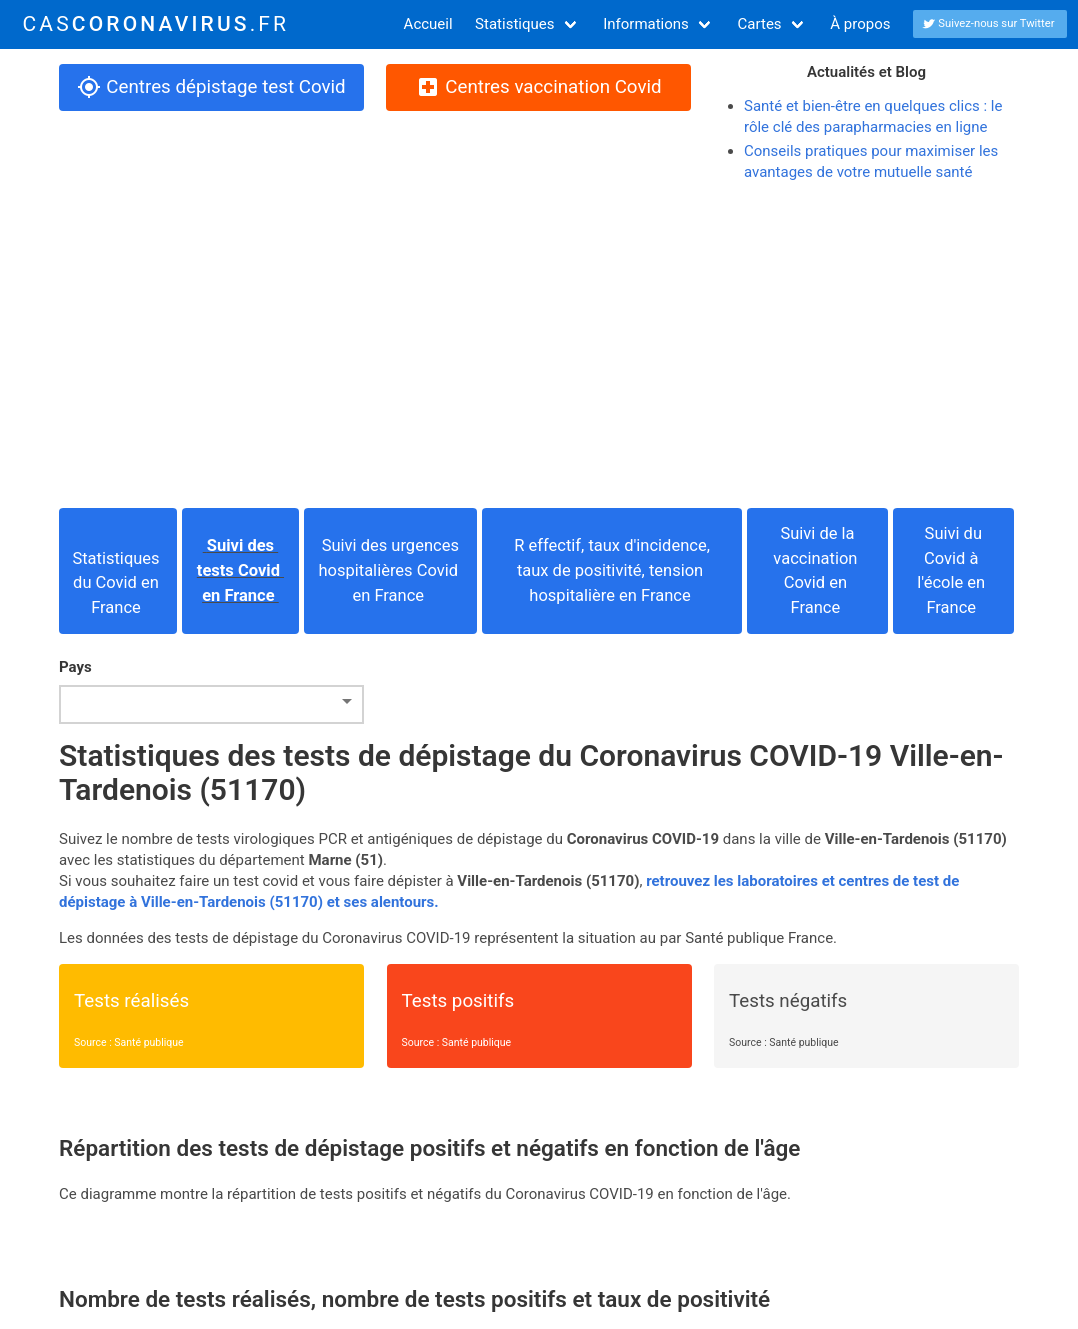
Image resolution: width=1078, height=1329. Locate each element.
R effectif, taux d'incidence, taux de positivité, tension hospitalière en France (612, 570)
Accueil (428, 24)
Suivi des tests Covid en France (240, 570)
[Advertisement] (539, 346)
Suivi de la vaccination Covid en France (817, 570)
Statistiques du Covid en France (117, 570)
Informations (646, 24)
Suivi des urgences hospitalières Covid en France (390, 570)
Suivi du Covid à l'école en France (953, 570)
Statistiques (514, 24)
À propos (860, 24)
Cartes (760, 24)
